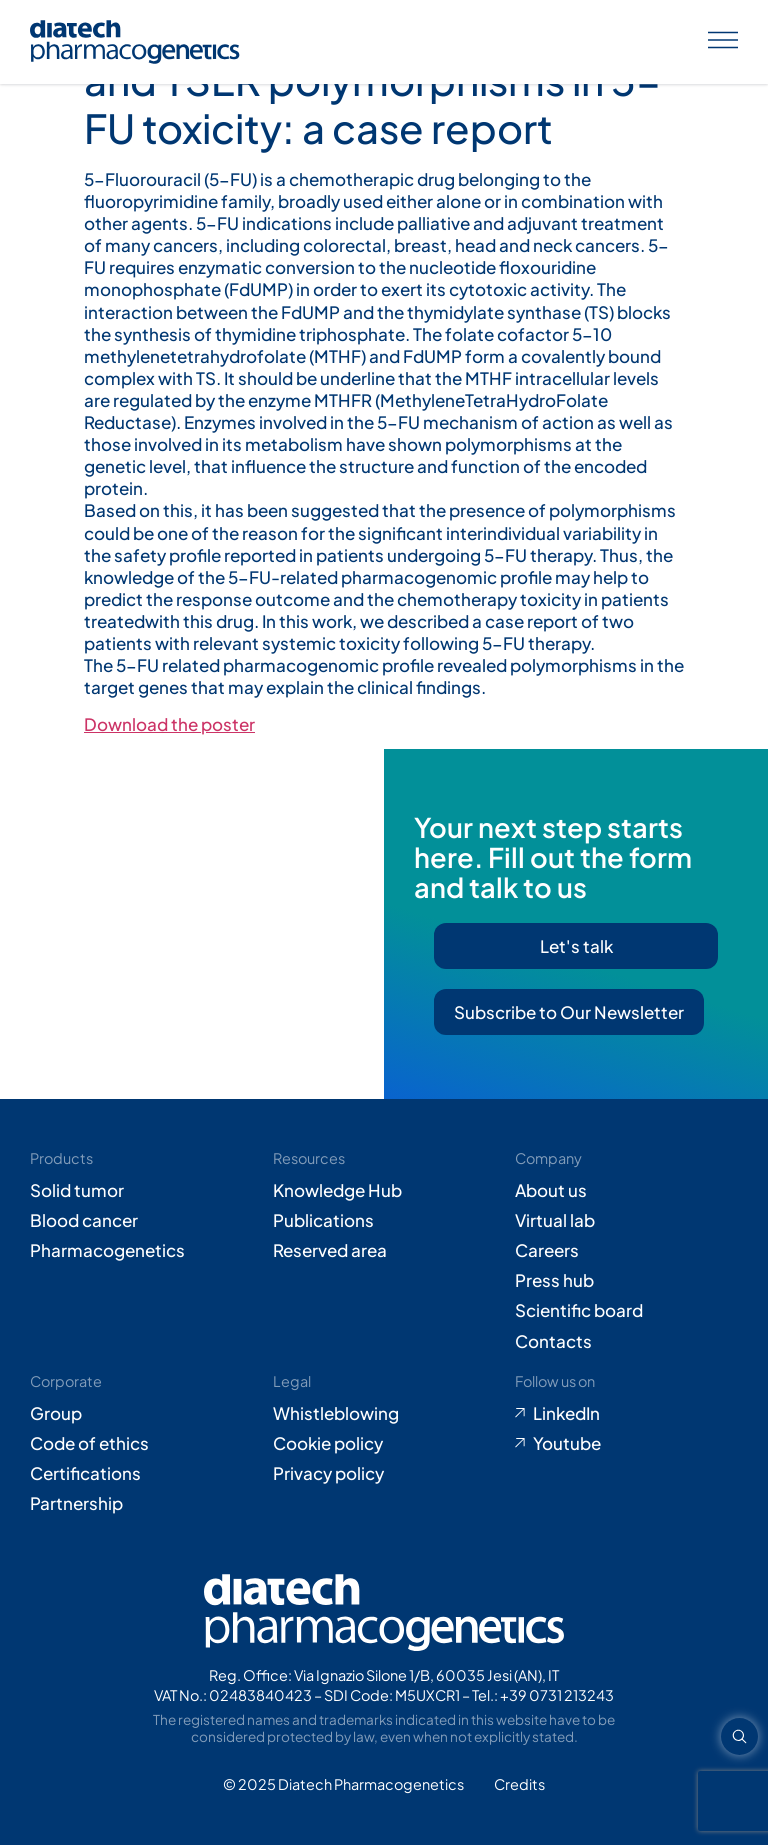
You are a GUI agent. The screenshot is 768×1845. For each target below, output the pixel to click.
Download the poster (169, 724)
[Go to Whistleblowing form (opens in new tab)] (384, 1413)
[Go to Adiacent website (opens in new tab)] (519, 1785)
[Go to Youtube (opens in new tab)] (626, 1443)
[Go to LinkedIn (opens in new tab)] (626, 1413)
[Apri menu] (723, 42)
